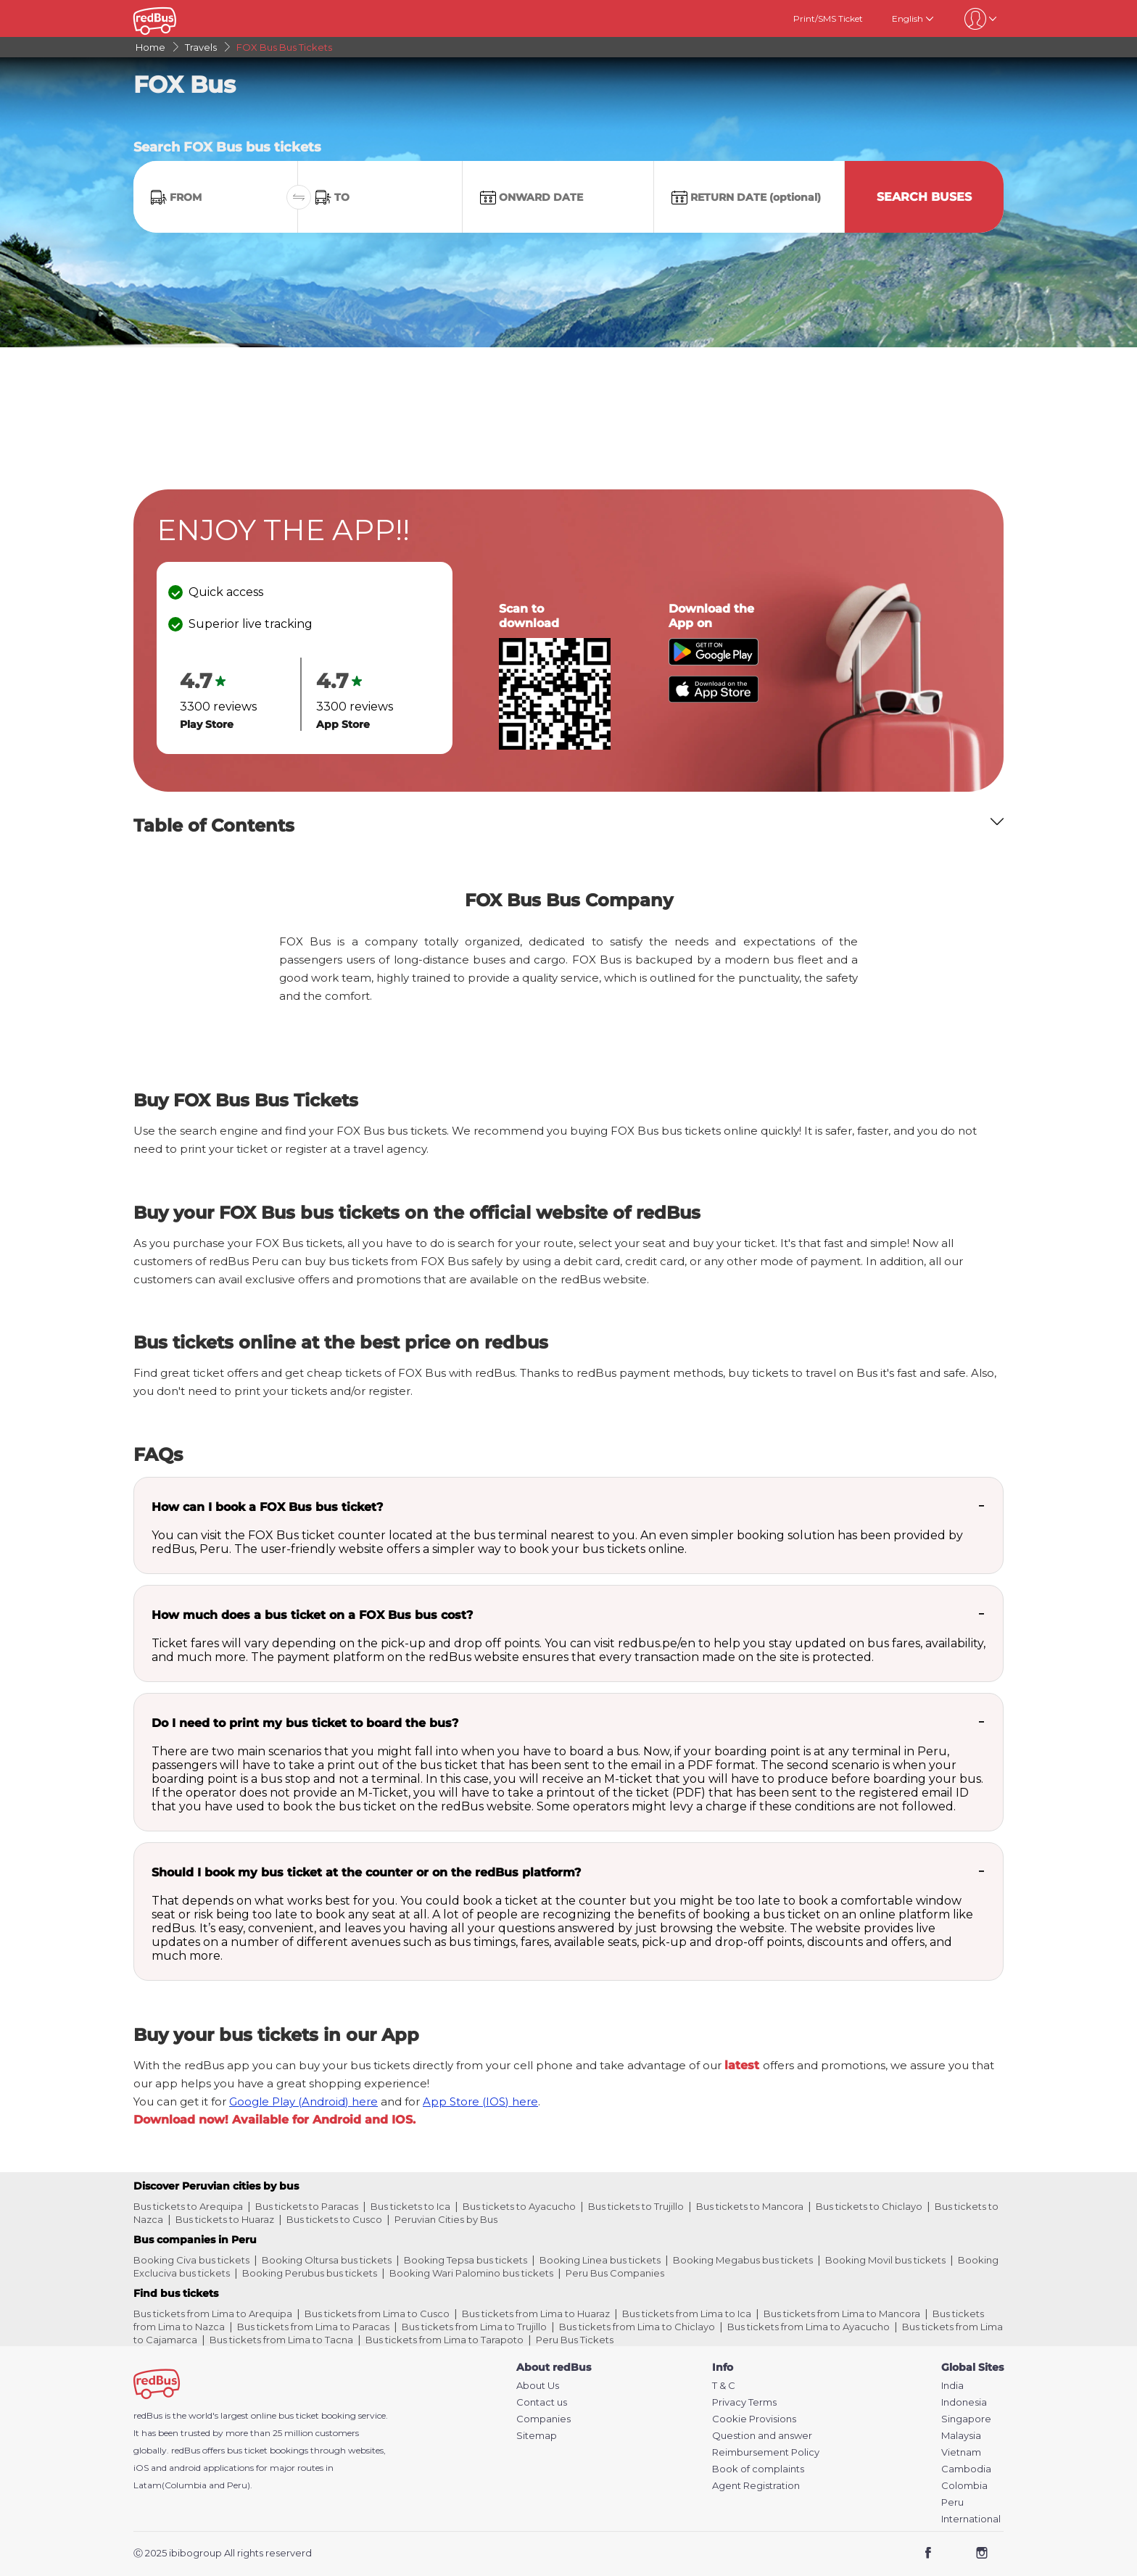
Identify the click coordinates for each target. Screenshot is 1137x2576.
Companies (543, 2419)
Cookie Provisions (754, 2419)
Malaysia (961, 2435)
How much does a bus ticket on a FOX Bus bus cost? (312, 1615)
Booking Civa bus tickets (191, 2260)
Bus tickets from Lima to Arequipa (212, 2313)
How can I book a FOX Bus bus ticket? (267, 1507)
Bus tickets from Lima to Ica (686, 2313)
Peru (952, 2502)
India (952, 2385)
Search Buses (924, 197)
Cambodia (966, 2469)
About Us (537, 2385)
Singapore (966, 2419)
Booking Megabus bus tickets (743, 2260)
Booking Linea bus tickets (600, 2260)
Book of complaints (758, 2469)
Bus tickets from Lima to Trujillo (474, 2326)
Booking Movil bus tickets (885, 2260)
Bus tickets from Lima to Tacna (281, 2339)
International (971, 2519)
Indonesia (964, 2402)
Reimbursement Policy (765, 2452)
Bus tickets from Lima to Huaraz (536, 2313)
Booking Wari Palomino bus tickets (471, 2273)
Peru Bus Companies (615, 2273)
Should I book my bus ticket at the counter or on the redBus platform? (366, 1872)
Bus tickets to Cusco (334, 2219)
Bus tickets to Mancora (749, 2206)
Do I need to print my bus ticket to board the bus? (305, 1723)
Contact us (541, 2402)
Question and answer (762, 2435)
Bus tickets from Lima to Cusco (377, 2313)
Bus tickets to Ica (410, 2206)
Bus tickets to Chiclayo (869, 2206)
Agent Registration (756, 2485)
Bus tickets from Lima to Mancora (842, 2313)
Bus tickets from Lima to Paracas (313, 2326)
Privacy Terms (744, 2402)
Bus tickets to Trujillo (636, 2206)
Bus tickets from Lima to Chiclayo (637, 2326)
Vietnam (961, 2452)
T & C (723, 2385)
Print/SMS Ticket (828, 18)
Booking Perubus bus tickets (309, 2273)
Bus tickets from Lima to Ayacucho (808, 2326)
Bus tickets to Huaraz (224, 2219)
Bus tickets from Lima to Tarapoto (444, 2339)
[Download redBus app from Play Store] (713, 661)
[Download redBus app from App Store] (713, 698)
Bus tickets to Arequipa (188, 2206)
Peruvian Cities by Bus (445, 2219)
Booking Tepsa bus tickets (465, 2260)
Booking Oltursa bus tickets (327, 2260)
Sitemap (536, 2435)
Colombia (964, 2485)
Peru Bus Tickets (574, 2339)
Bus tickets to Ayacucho (519, 2206)
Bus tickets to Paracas (306, 2206)
